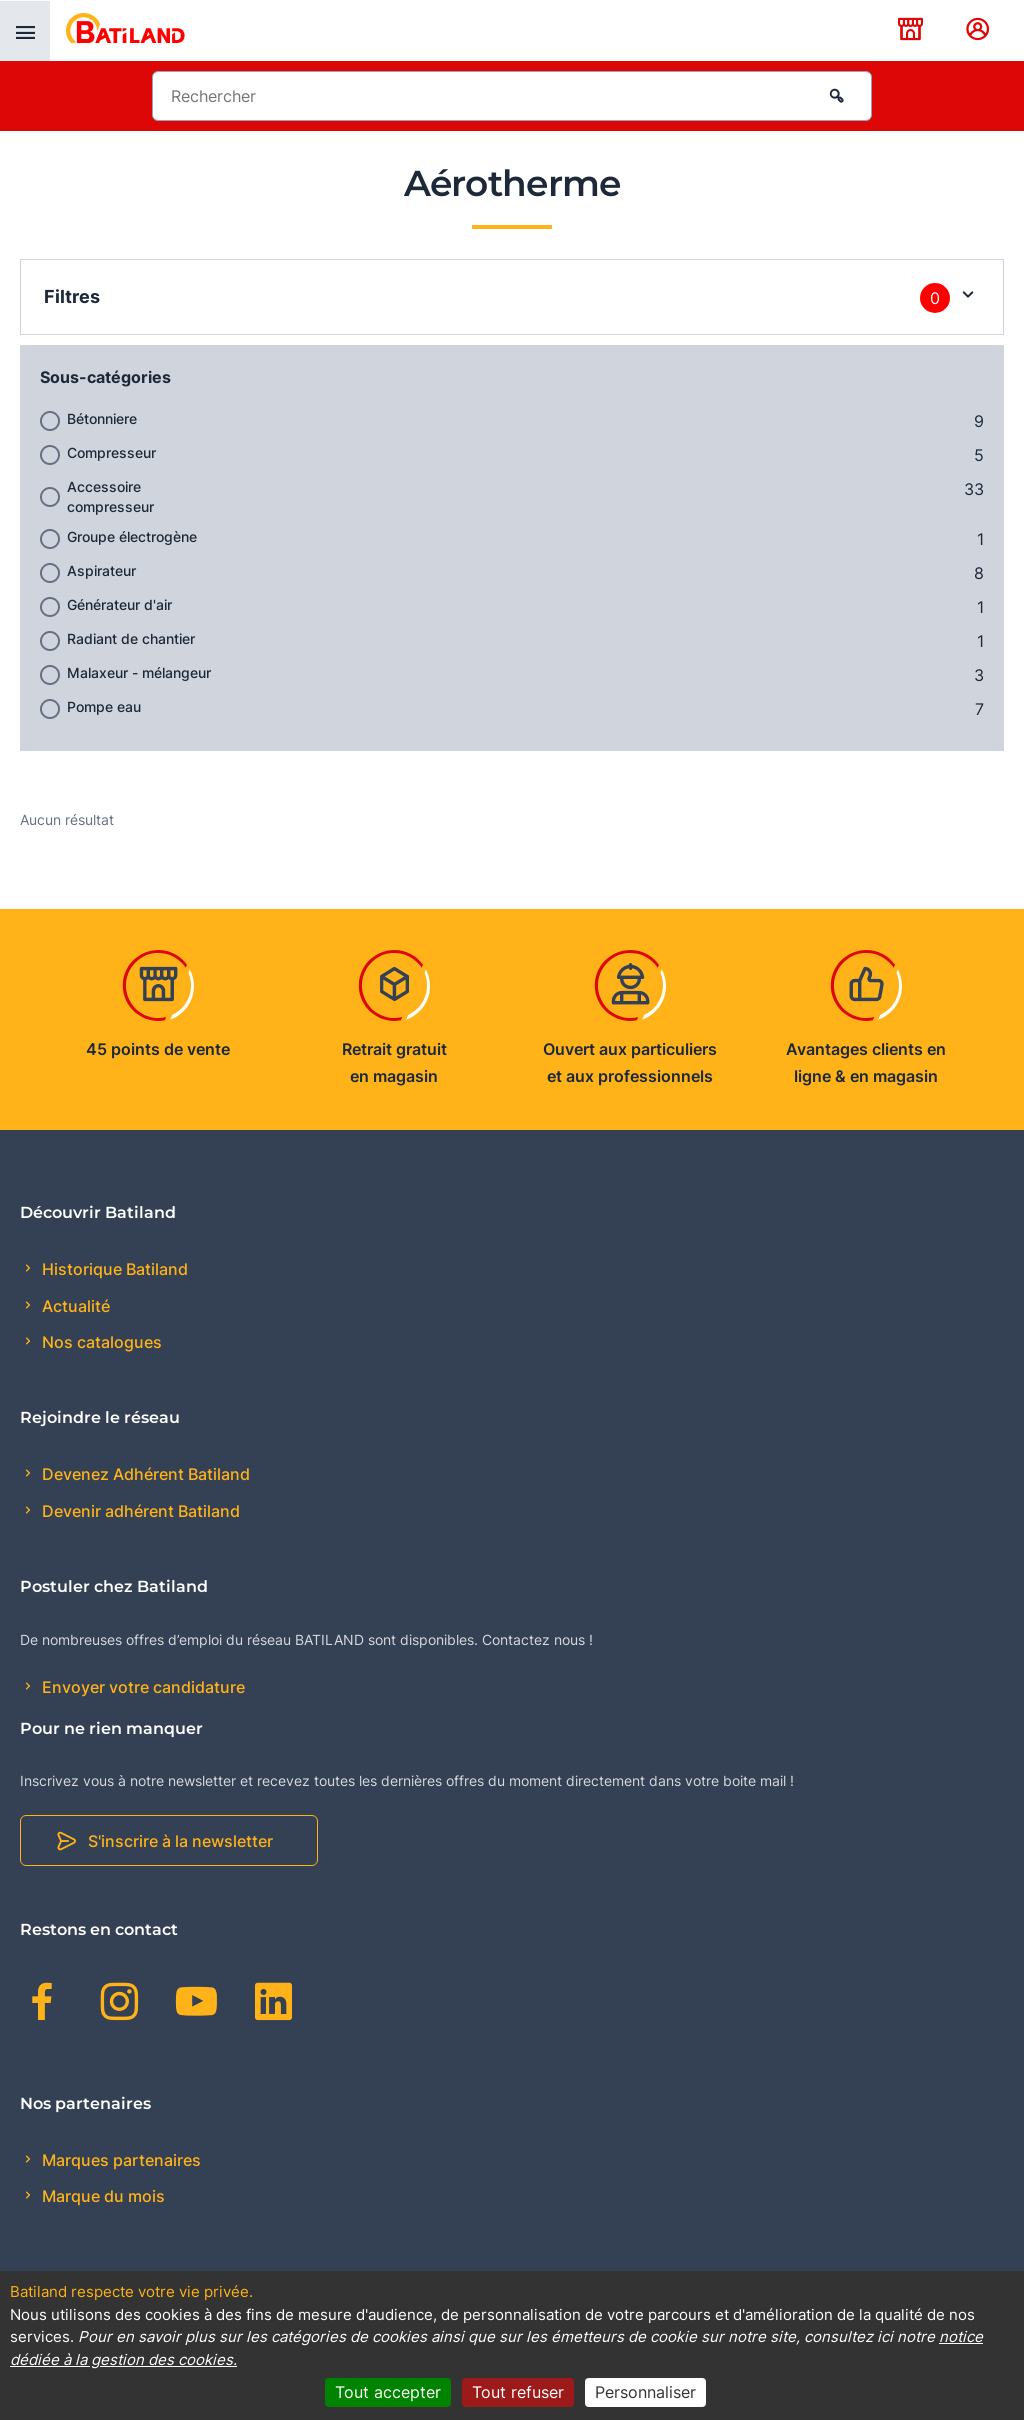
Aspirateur (101, 570)
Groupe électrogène (132, 536)
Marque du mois (101, 2196)
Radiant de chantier (131, 638)
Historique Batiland (113, 1269)
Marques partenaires (119, 2160)
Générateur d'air (119, 604)
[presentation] (25, 31)
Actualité (74, 1306)
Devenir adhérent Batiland (139, 1511)
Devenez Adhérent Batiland (144, 1474)
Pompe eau (104, 706)
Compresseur (111, 452)
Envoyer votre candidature (141, 1687)
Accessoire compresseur (110, 496)
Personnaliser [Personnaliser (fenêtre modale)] (645, 2392)
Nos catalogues (100, 1342)
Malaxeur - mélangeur (139, 672)
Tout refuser (518, 2392)
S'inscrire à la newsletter (180, 1841)
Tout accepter (388, 2392)
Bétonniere (102, 418)
